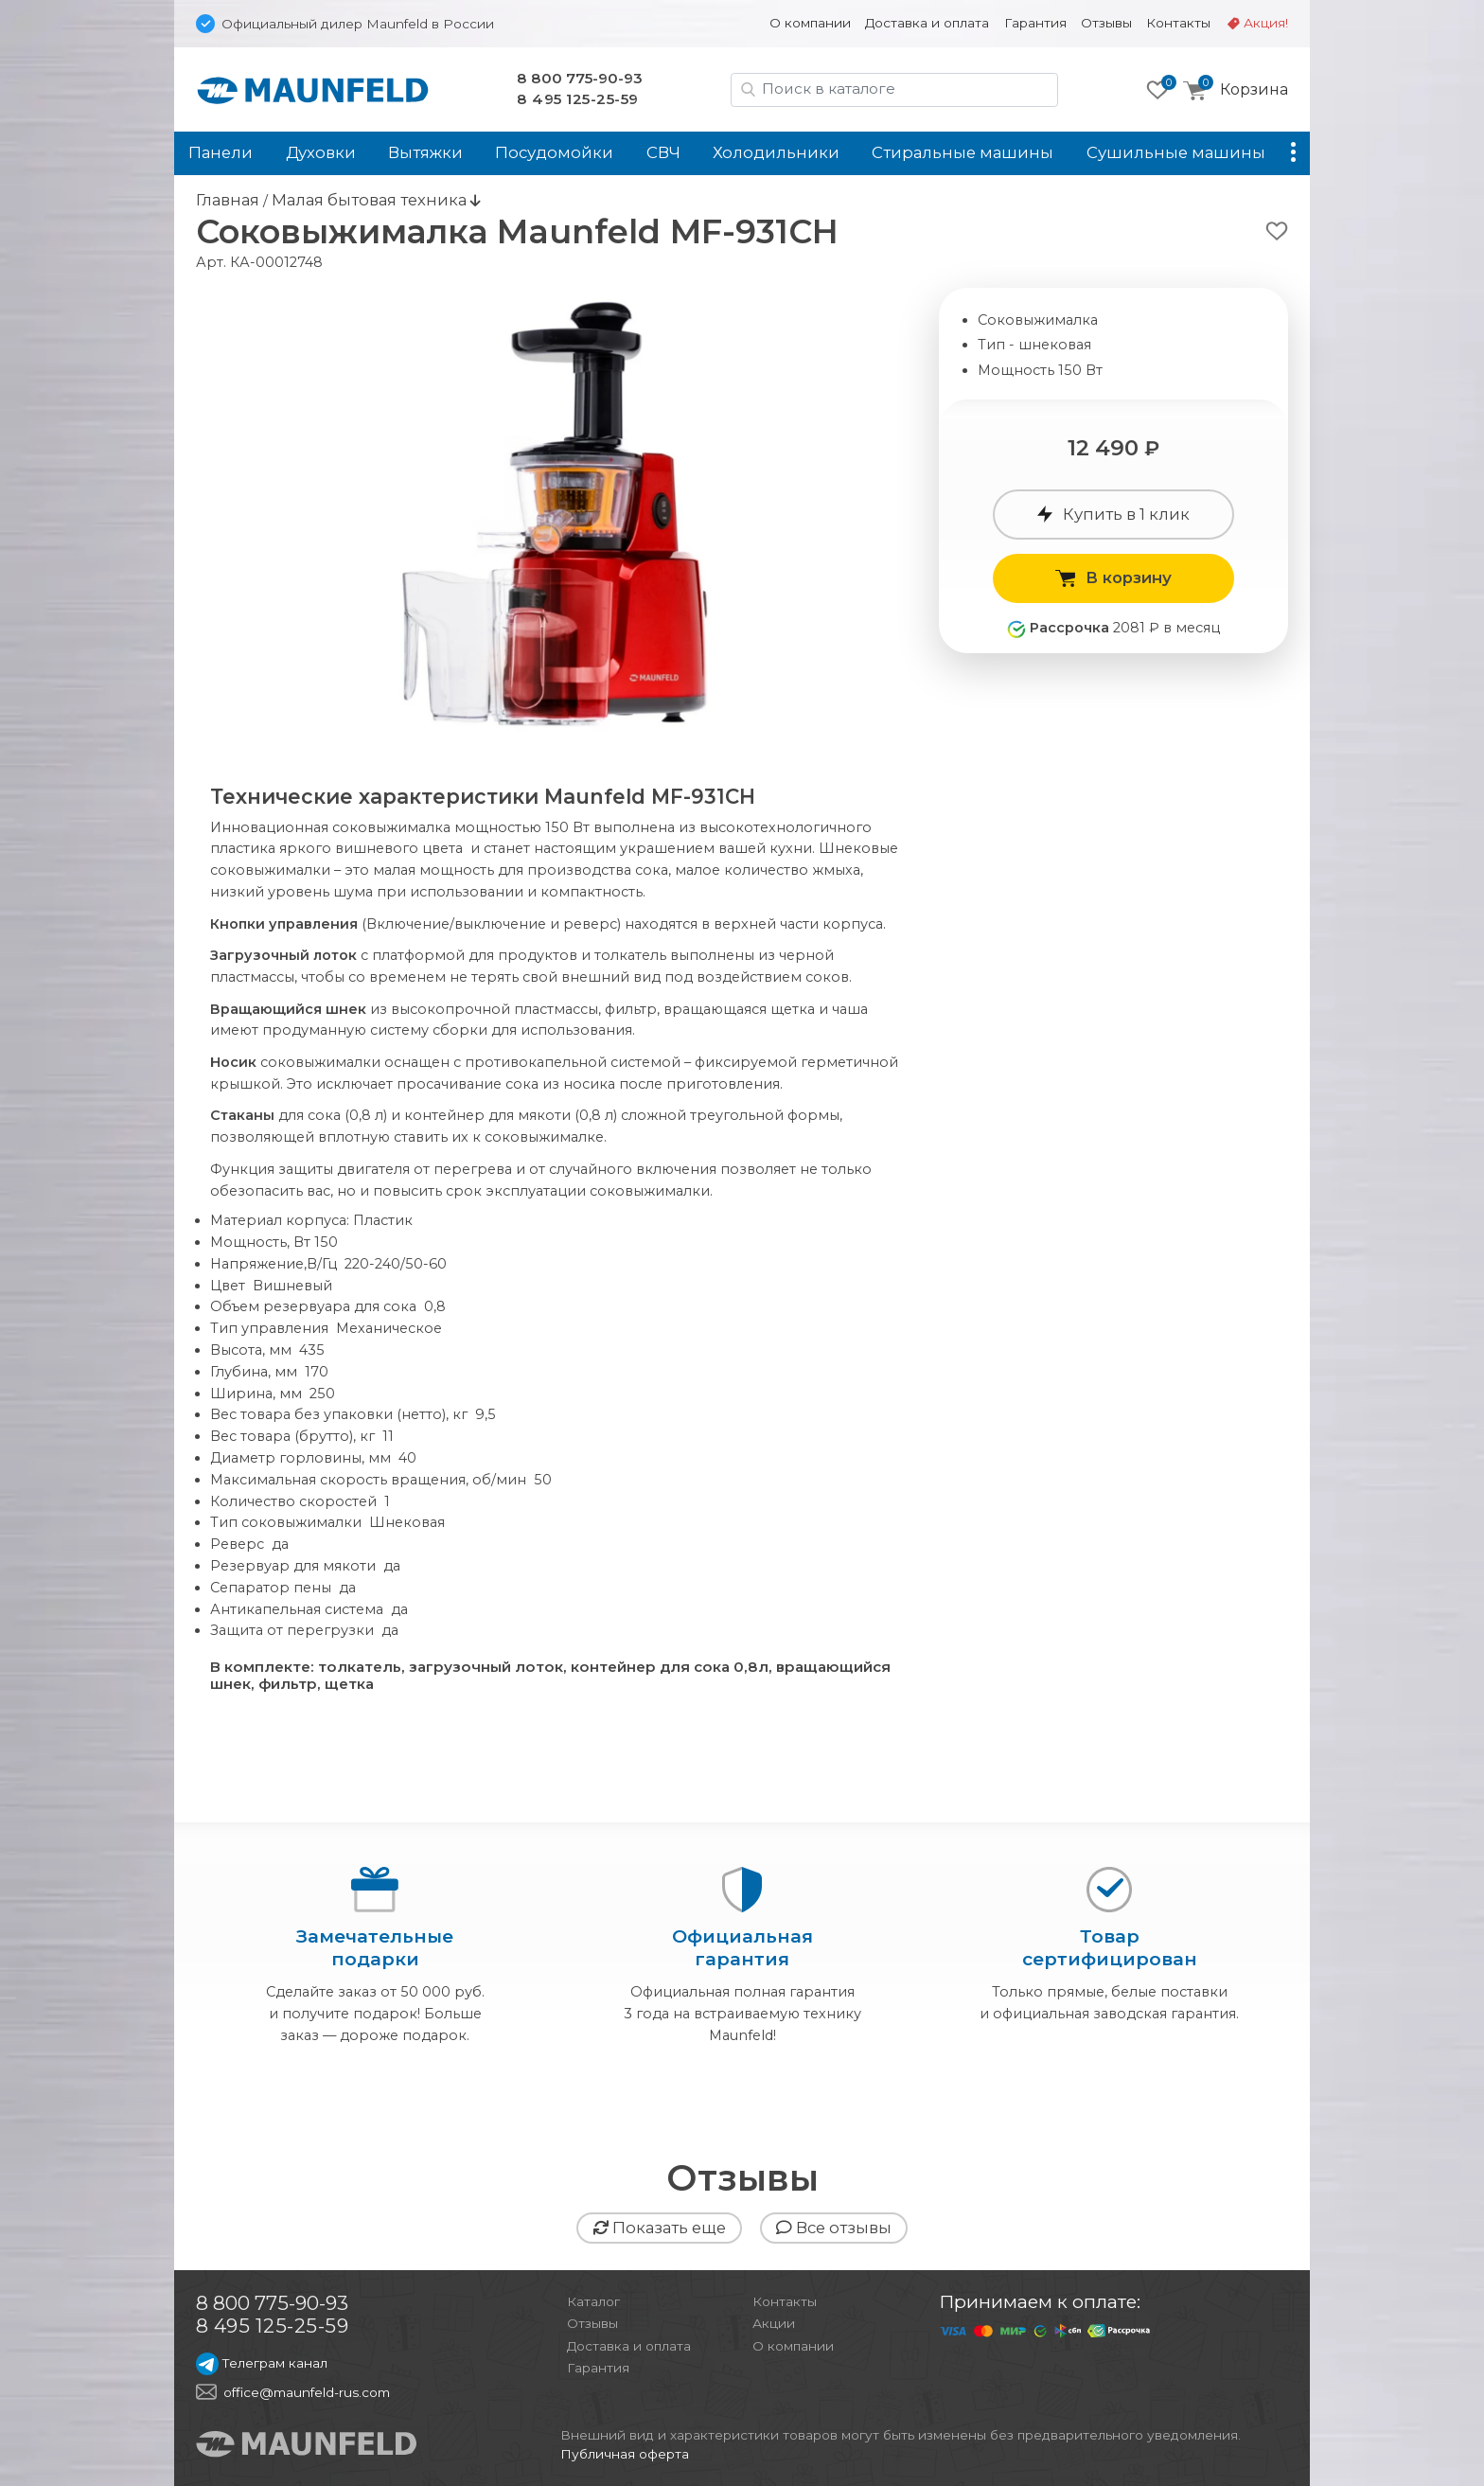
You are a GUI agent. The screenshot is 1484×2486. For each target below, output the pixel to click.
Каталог (593, 2301)
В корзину (1113, 577)
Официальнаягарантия (741, 1947)
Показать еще (659, 2227)
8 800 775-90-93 (580, 78)
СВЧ (663, 152)
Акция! (1266, 22)
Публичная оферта (624, 2453)
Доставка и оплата (927, 22)
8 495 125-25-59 (578, 99)
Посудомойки (554, 152)
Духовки (321, 152)
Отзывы (1106, 22)
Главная (227, 199)
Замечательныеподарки (374, 1947)
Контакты (1178, 22)
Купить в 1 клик (1113, 514)
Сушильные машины (1175, 152)
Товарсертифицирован (1108, 1947)
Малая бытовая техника (371, 199)
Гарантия (1035, 22)
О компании (810, 22)
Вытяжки (425, 152)
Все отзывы (834, 2227)
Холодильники (776, 152)
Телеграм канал (261, 2363)
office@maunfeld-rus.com (306, 2392)
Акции (773, 2323)
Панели (220, 152)
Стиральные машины (962, 152)
